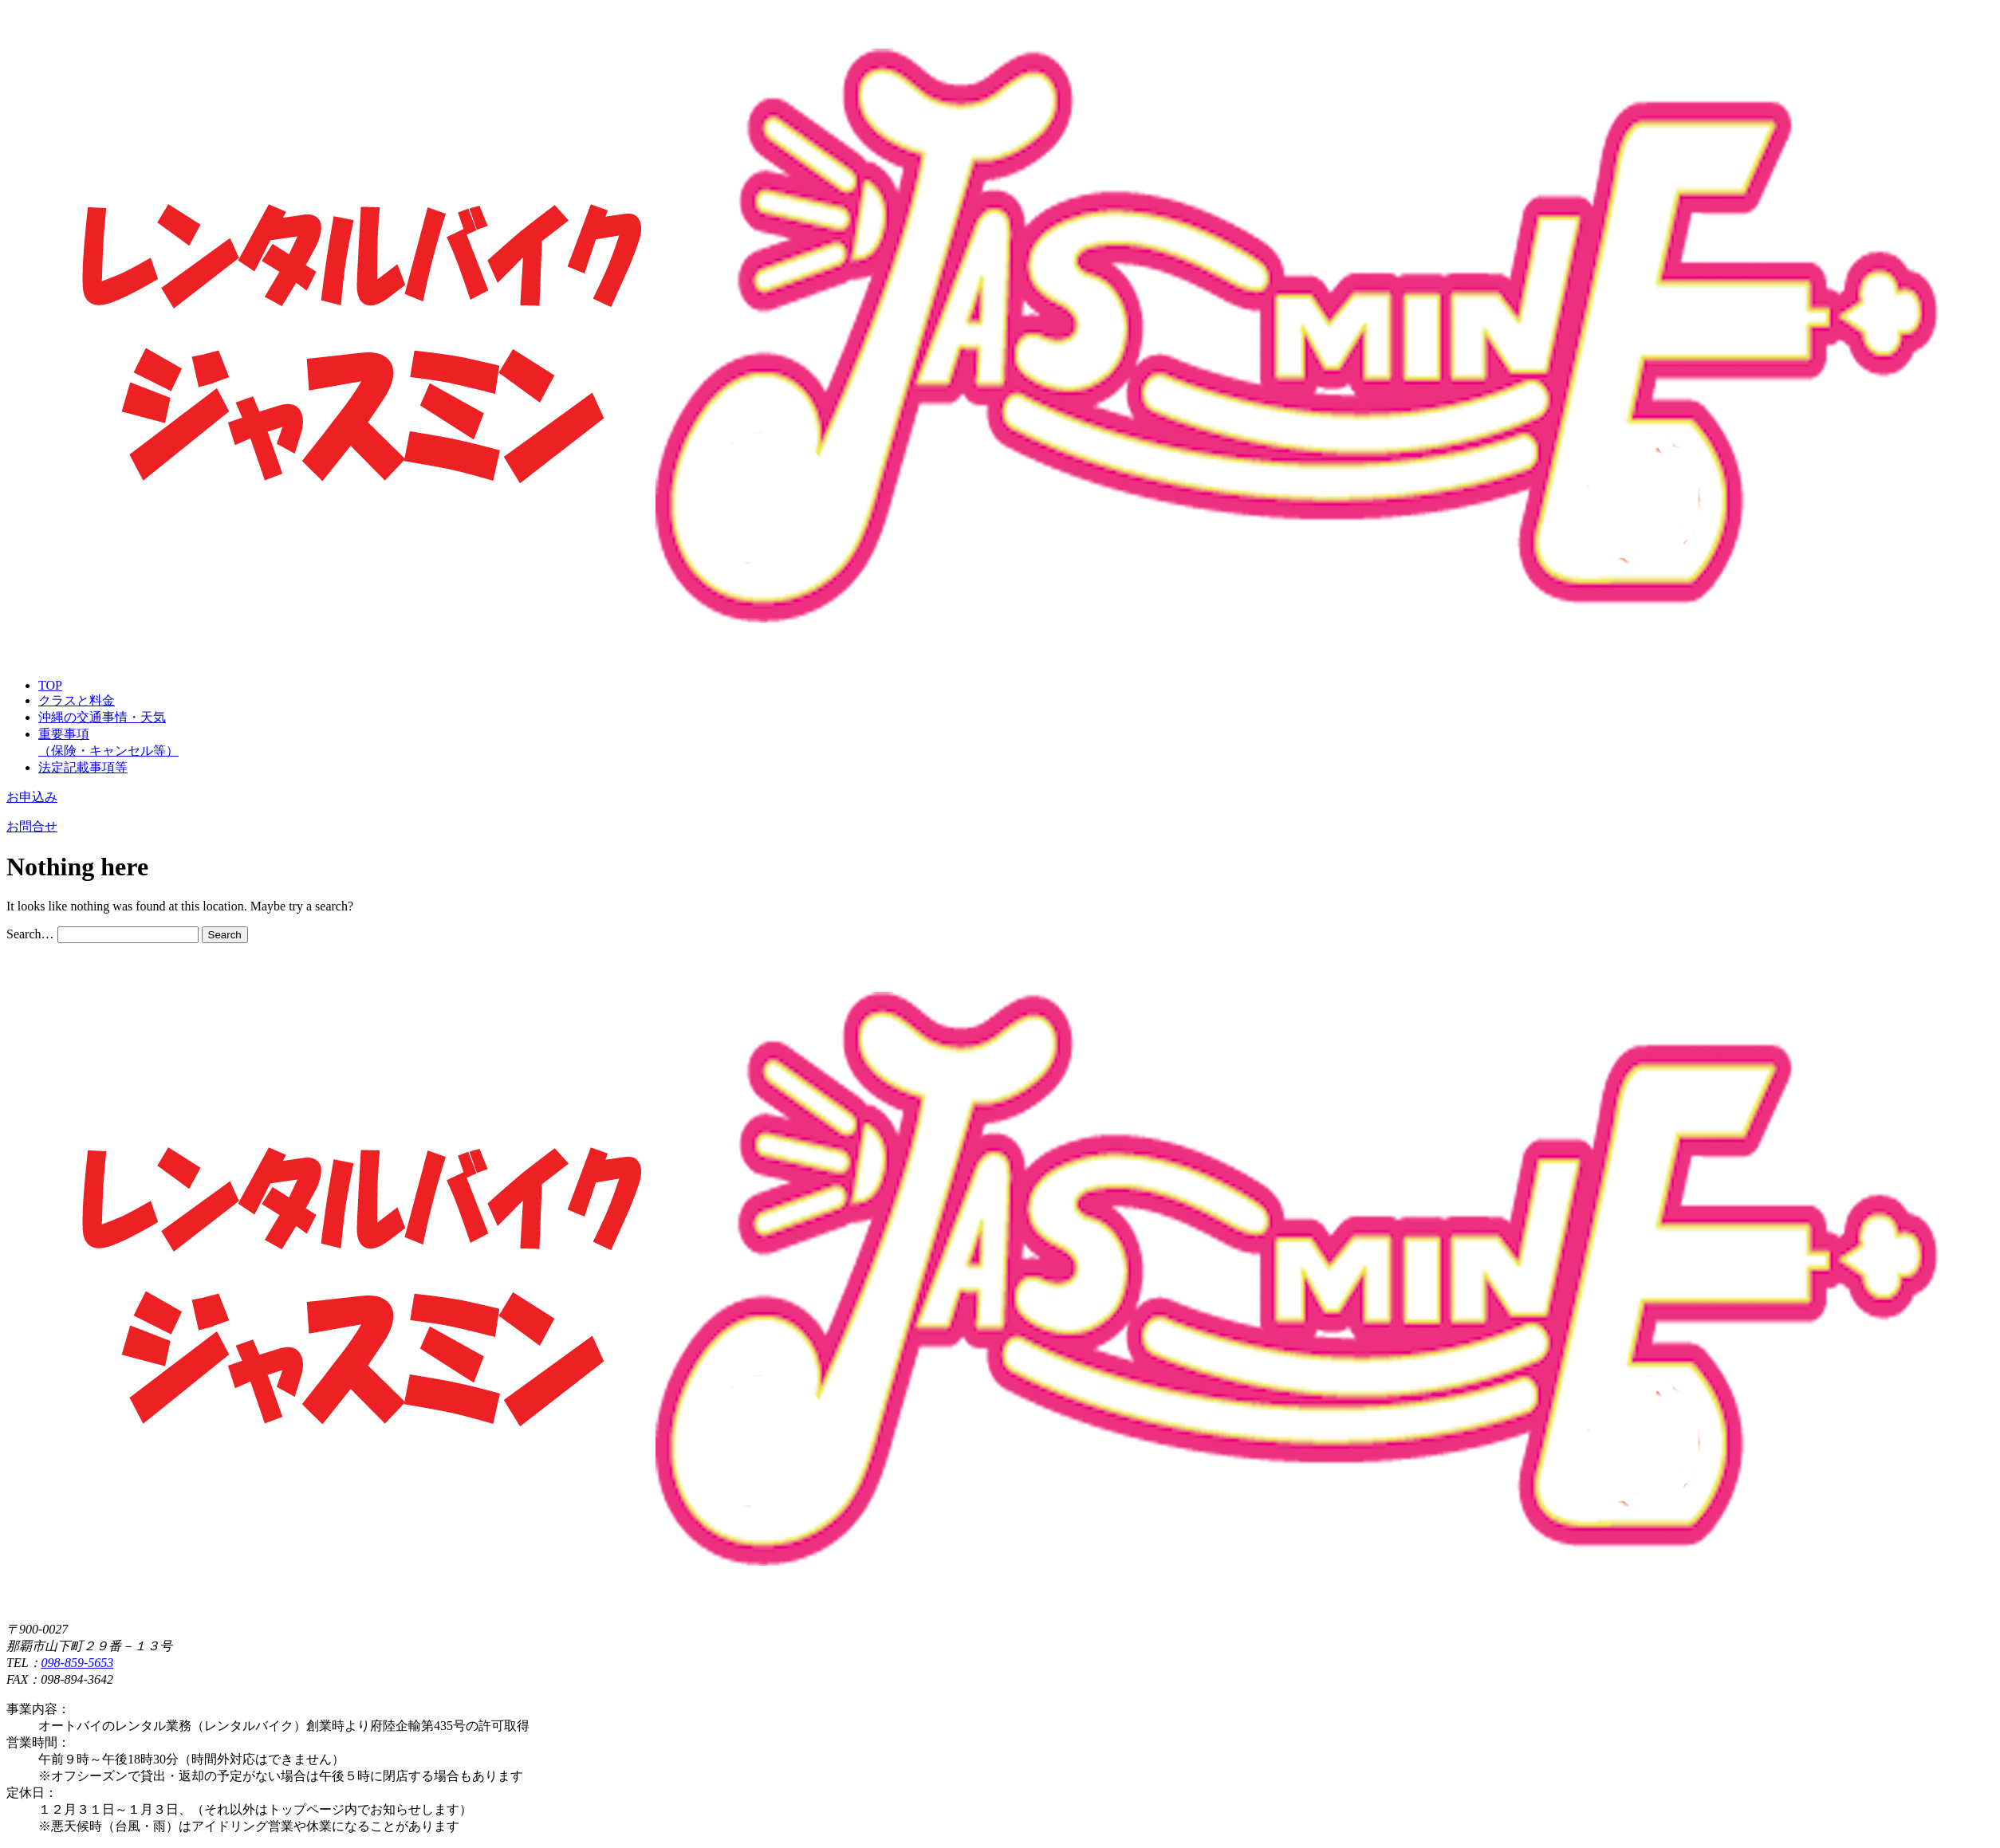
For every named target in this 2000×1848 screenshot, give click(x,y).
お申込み (31, 797)
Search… (30, 934)
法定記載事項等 (83, 767)
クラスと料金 (76, 700)
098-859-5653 (77, 1662)
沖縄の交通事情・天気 (102, 717)
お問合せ (31, 826)
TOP (50, 685)
